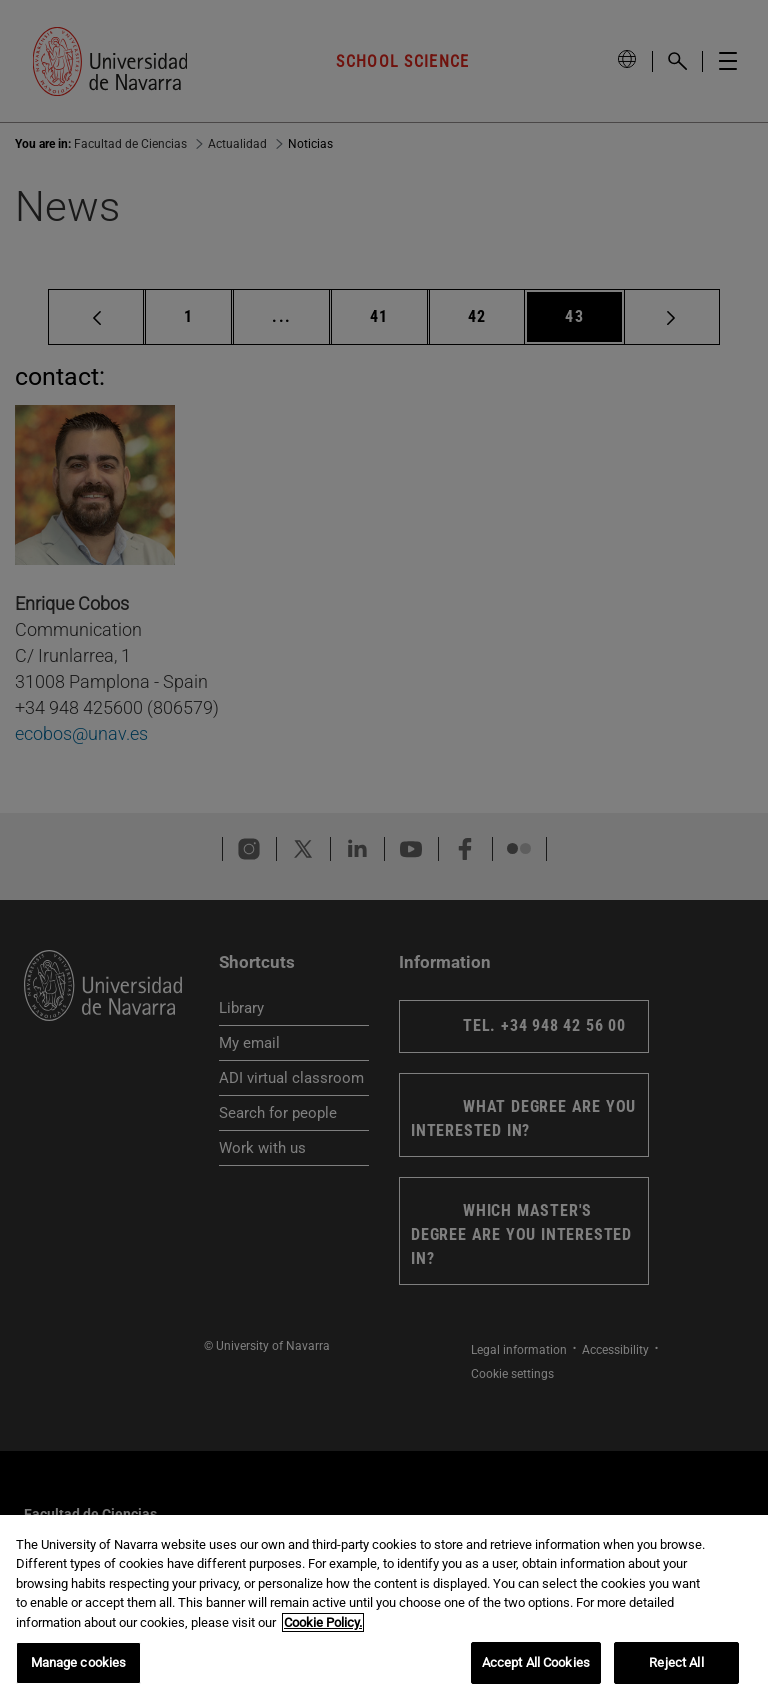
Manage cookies (79, 1662)
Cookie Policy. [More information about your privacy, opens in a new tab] (323, 1622)
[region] (384, 1609)
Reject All (676, 1662)
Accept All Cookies (536, 1662)
